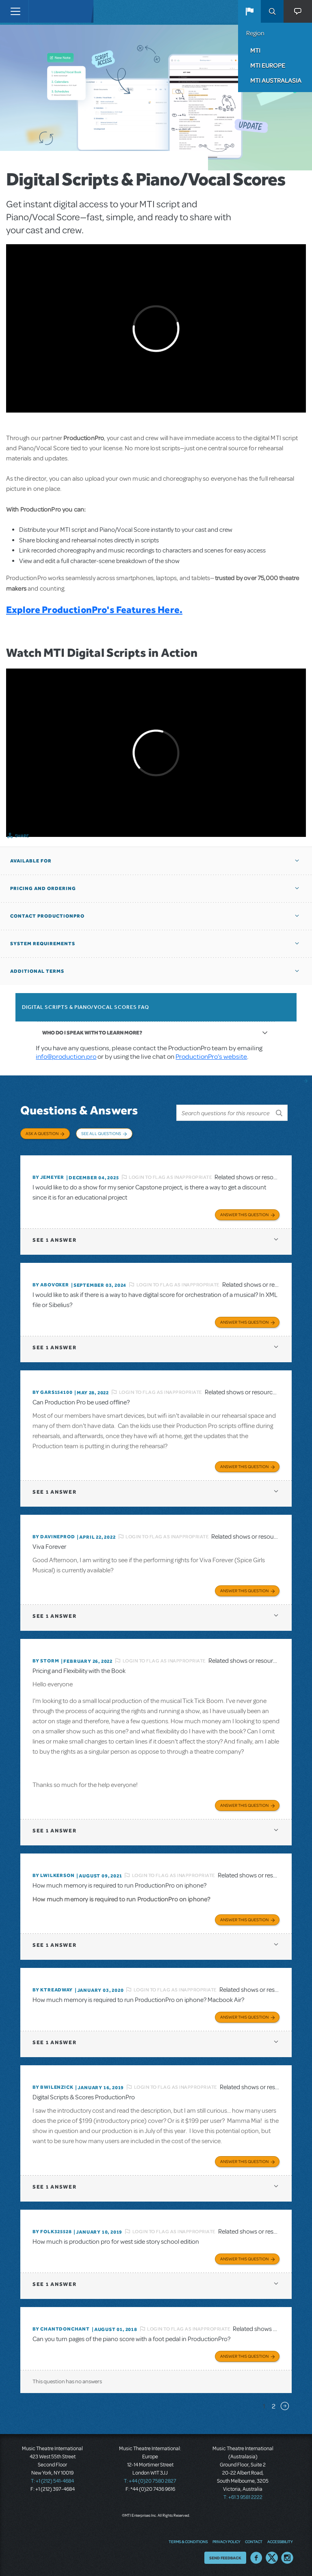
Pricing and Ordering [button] (43, 888)
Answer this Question (244, 1214)
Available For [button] (31, 861)
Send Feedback (225, 2557)
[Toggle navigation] (15, 11)
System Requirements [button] (42, 943)
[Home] (45, 11)
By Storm (45, 1661)
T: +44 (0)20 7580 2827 (150, 2481)
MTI (255, 50)
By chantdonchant (61, 2329)
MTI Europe (267, 65)
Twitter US (272, 2558)
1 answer (54, 1240)
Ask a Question (42, 1133)
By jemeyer (48, 1177)
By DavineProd (53, 1537)
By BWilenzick (52, 2087)
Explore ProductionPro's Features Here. (94, 609)
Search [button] (272, 11)
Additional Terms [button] (37, 971)
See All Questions (101, 1133)
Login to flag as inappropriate (170, 1177)
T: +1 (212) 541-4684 (52, 2481)
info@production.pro (66, 1056)
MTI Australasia (275, 80)
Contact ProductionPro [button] (47, 916)
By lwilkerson (53, 1875)
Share (22, 836)
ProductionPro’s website (211, 1056)
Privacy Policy (226, 2541)
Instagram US (287, 2558)
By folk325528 (52, 2231)
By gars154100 (52, 1392)
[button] (249, 11)
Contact (253, 2541)
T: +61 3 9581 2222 (242, 2497)
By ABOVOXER (50, 1285)
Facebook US (256, 2558)
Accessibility (279, 2541)
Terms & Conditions (188, 2541)
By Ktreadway (52, 1990)
